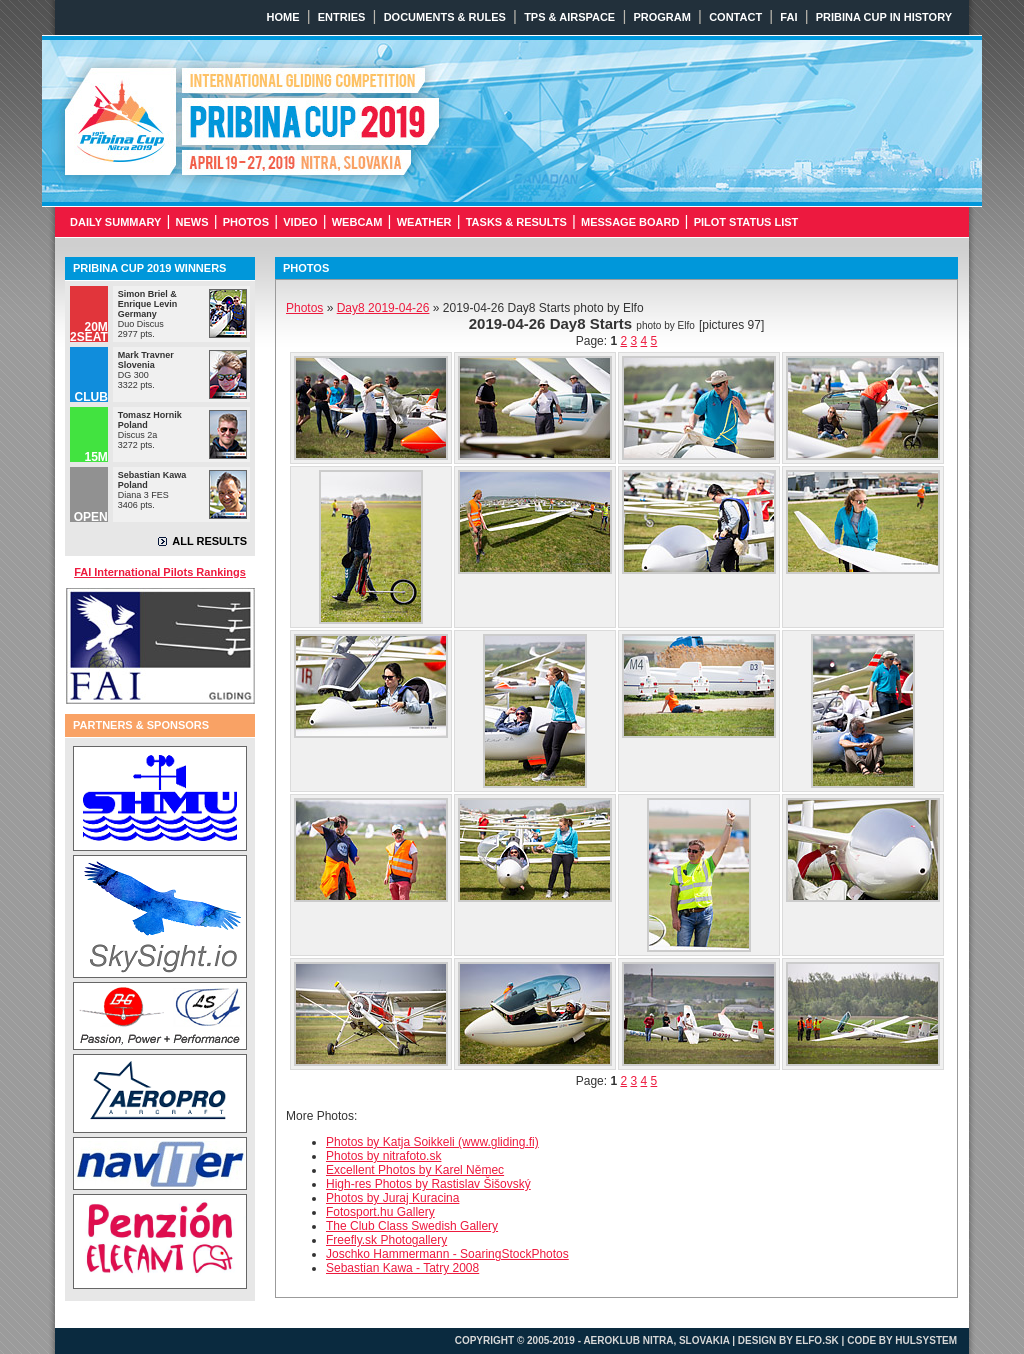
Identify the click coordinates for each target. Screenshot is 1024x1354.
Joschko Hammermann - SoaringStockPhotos (447, 1254)
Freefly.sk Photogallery (386, 1240)
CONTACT (735, 17)
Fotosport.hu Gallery (380, 1212)
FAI (788, 17)
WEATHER (424, 222)
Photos (304, 308)
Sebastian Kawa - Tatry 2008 (402, 1268)
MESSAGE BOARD (630, 222)
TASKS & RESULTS (516, 222)
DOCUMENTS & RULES (445, 17)
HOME (283, 17)
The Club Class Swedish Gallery (412, 1226)
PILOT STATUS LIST (746, 222)
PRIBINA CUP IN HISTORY (884, 17)
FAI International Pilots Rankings (160, 572)
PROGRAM (661, 17)
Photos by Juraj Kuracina (392, 1198)
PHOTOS (246, 222)
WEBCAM (357, 222)
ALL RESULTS (209, 541)
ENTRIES (342, 17)
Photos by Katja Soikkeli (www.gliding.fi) (432, 1142)
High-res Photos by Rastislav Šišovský (428, 1184)
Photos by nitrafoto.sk (383, 1156)
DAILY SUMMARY (115, 222)
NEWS (192, 222)
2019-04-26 (383, 308)
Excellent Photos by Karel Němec (415, 1170)
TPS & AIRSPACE (569, 17)
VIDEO (300, 222)
